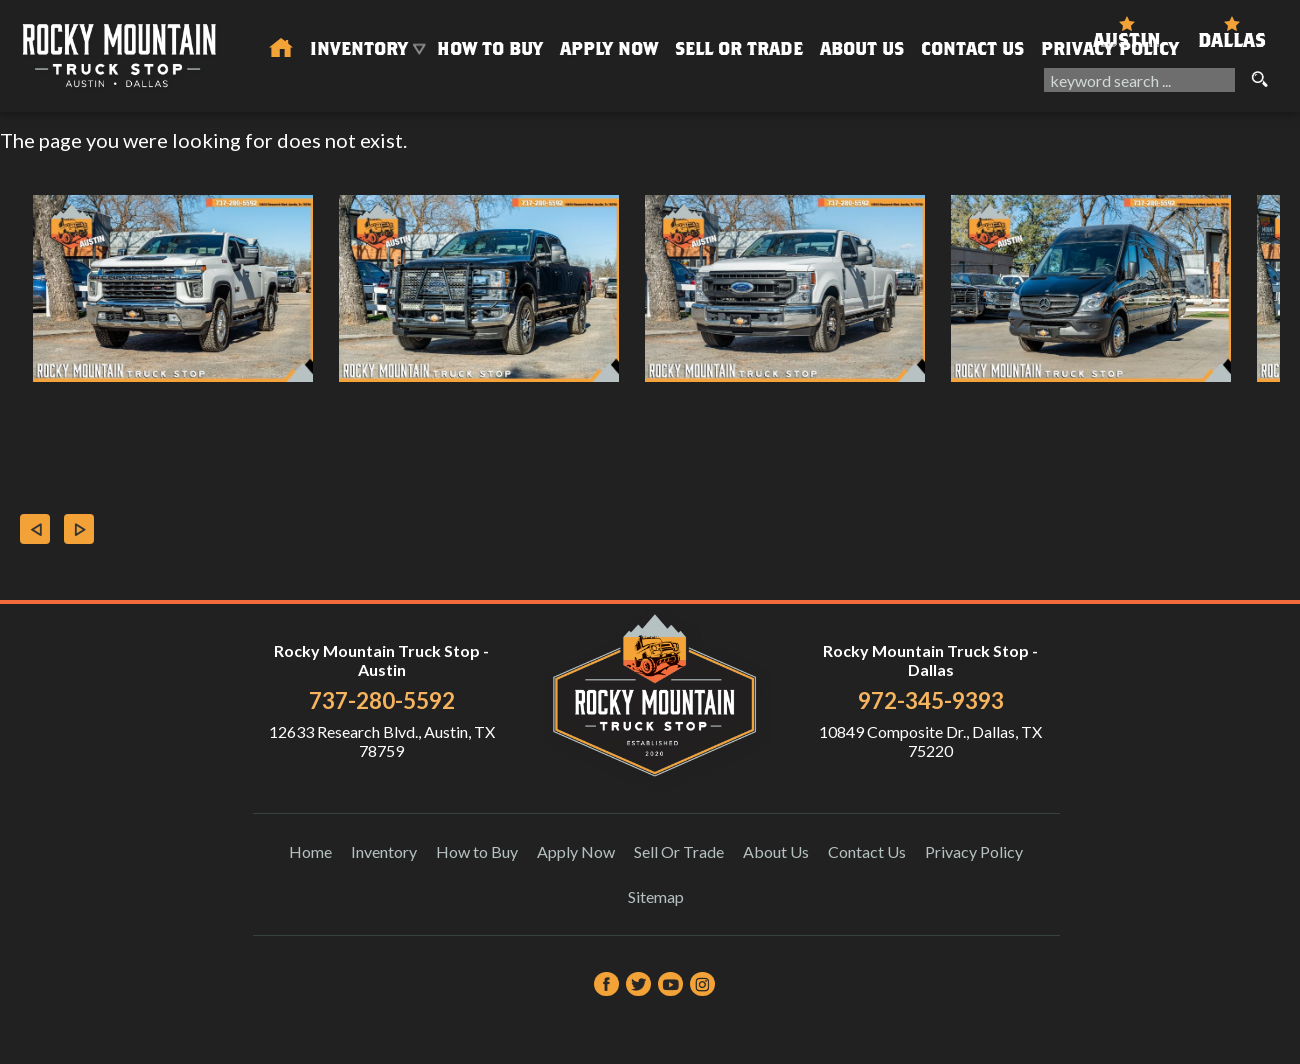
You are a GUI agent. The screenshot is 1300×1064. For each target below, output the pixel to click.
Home (310, 851)
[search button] (1259, 80)
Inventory (384, 851)
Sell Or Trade (739, 48)
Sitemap (656, 896)
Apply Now (576, 851)
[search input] (1139, 80)
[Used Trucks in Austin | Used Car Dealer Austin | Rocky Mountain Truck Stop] (281, 49)
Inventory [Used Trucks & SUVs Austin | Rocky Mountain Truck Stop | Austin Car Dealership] (359, 48)
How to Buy (490, 48)
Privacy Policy (1110, 48)
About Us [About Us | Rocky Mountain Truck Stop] (862, 48)
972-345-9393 (931, 700)
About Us (776, 851)
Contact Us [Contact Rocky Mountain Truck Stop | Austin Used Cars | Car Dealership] (972, 48)
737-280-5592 (382, 700)
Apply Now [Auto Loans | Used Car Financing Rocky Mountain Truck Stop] (609, 48)
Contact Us (867, 851)
